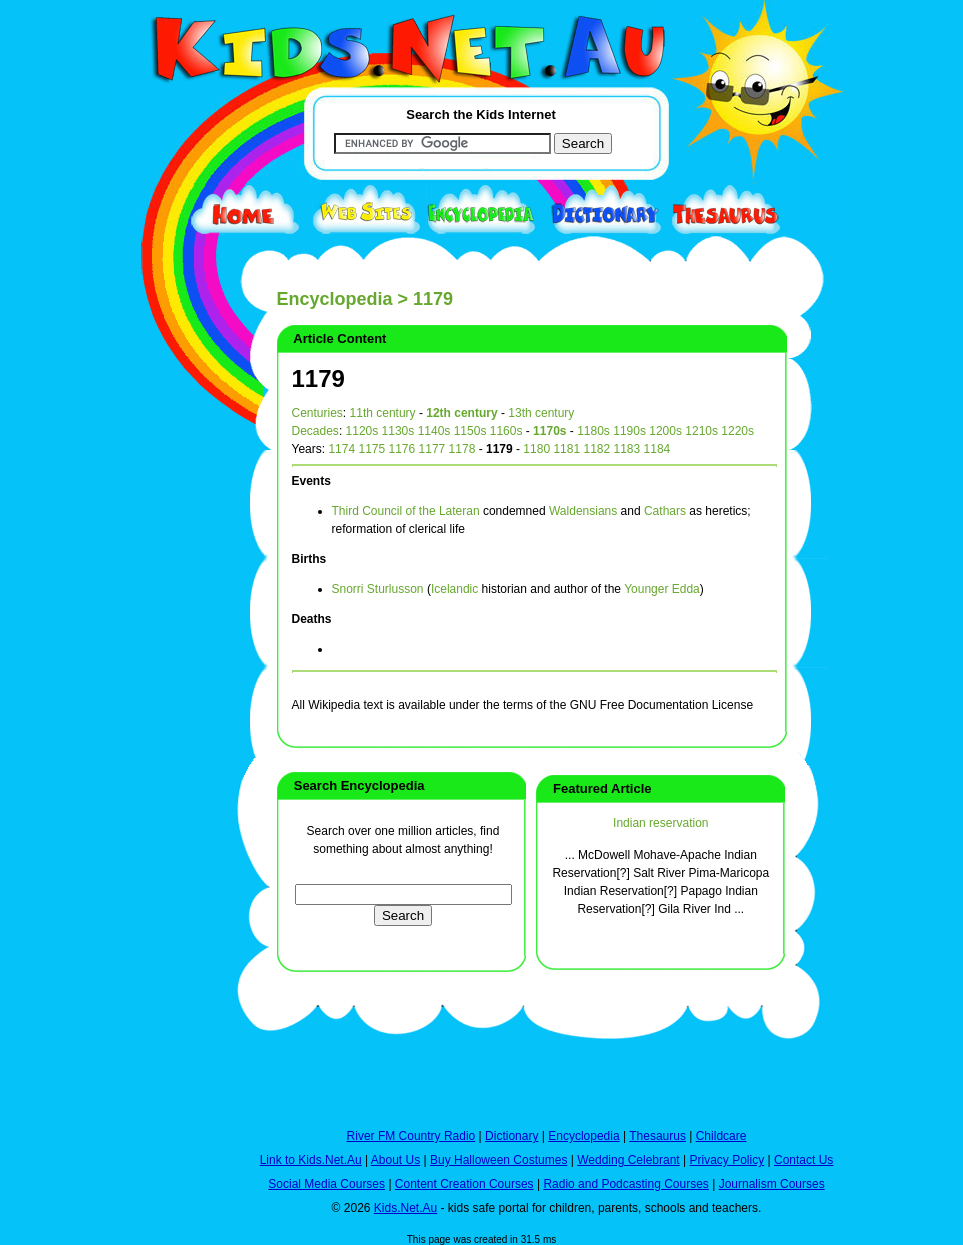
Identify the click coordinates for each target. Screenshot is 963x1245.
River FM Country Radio (411, 1136)
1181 (566, 449)
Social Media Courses (326, 1184)
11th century (383, 413)
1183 (627, 449)
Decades (315, 431)
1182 (596, 449)
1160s (506, 431)
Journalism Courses (772, 1184)
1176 (402, 449)
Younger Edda (662, 589)
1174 (341, 449)
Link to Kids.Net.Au (311, 1160)
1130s (398, 431)
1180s (593, 431)
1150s (470, 431)
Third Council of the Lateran (406, 511)
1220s (737, 431)
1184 (657, 449)
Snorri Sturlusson (378, 589)
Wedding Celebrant (628, 1160)
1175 (371, 449)
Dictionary (511, 1136)
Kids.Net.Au (405, 1208)
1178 (462, 449)
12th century (461, 413)
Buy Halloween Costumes (498, 1160)
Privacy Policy (727, 1160)
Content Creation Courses (464, 1184)
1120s (362, 431)
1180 (536, 449)
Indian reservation (660, 823)
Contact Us (803, 1160)
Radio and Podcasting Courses (625, 1184)
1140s (434, 431)
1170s (549, 431)
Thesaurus (657, 1136)
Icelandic (454, 589)
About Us (395, 1160)
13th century (541, 413)
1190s (629, 431)
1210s (701, 431)
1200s (665, 431)
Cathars (665, 511)
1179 (318, 378)
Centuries (317, 413)
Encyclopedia (335, 299)
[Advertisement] (167, 732)
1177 (432, 449)
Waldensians (583, 511)
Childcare (721, 1136)
